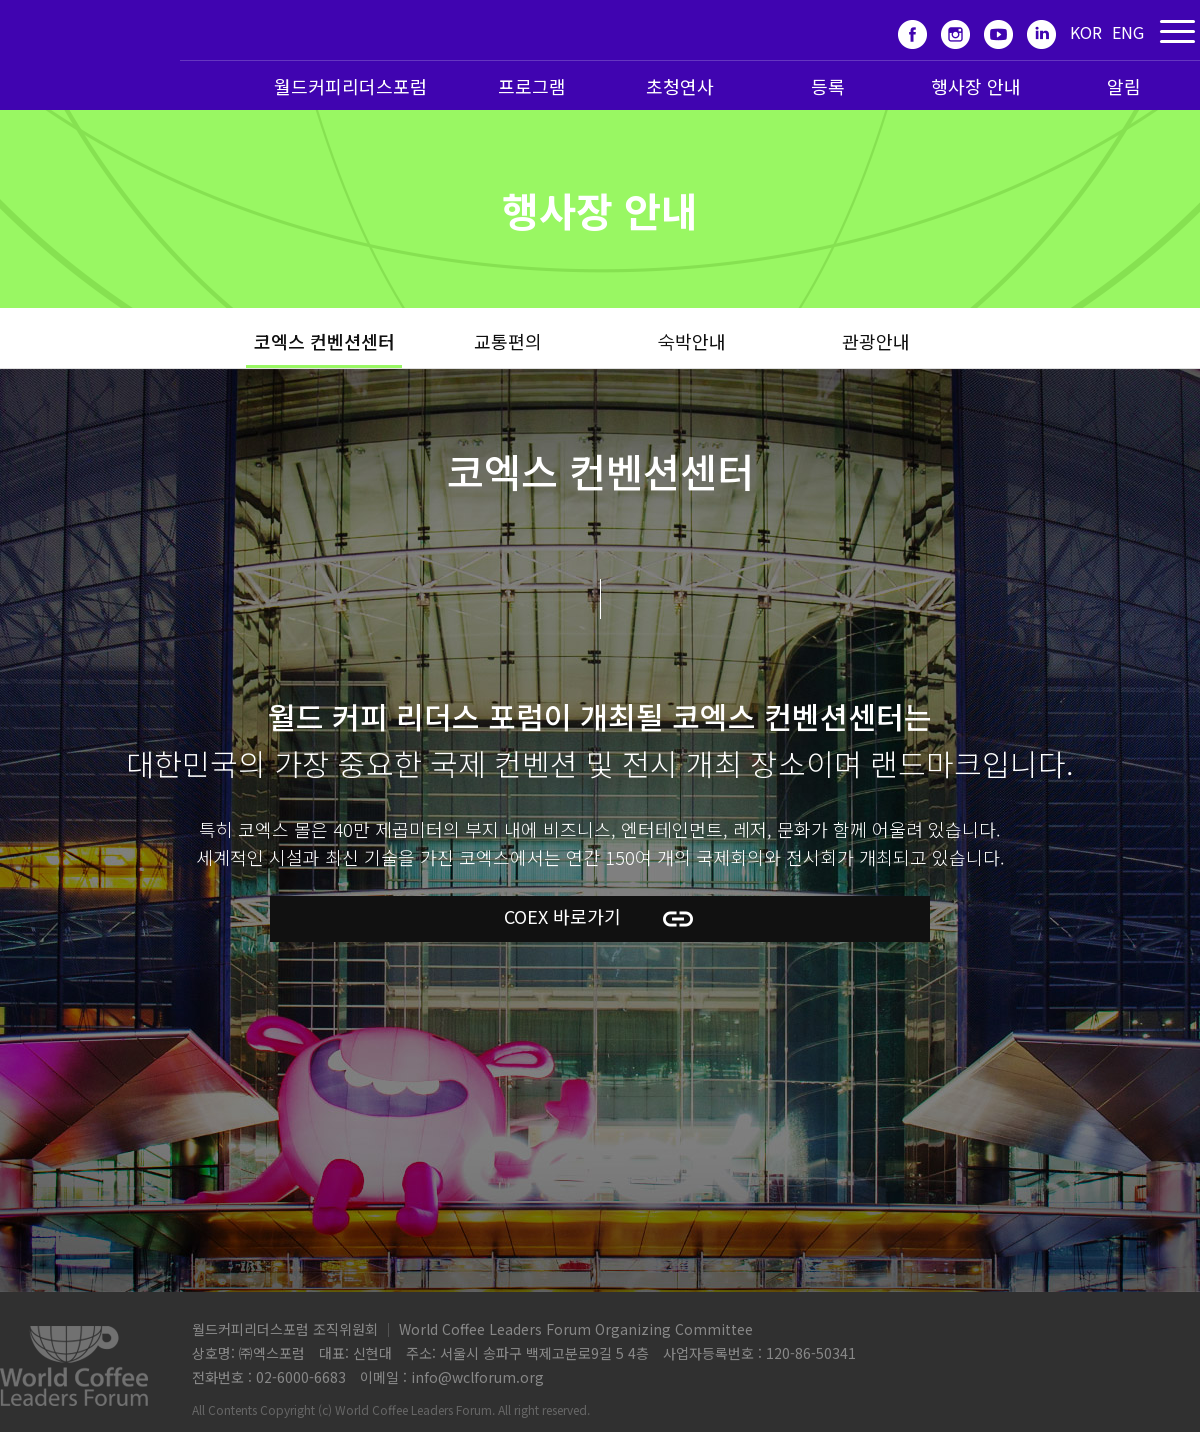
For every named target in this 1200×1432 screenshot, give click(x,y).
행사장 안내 (976, 86)
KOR (1086, 32)
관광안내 (876, 341)
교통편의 (508, 341)
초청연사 (680, 86)
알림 (1124, 86)
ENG (1128, 32)
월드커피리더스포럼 (350, 86)
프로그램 (532, 86)
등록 (828, 86)
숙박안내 (692, 341)
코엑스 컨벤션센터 (324, 341)
